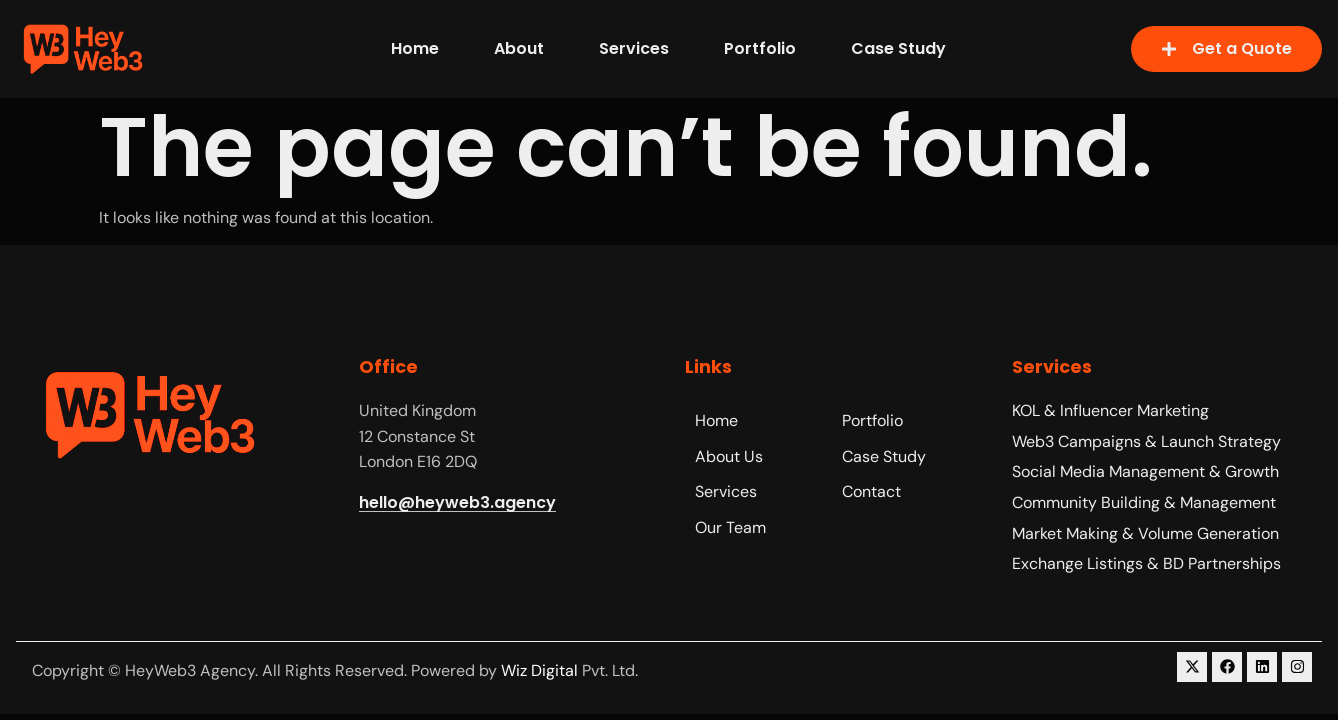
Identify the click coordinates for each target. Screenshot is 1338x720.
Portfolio (760, 48)
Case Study (898, 48)
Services (634, 48)
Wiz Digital (539, 670)
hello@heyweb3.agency (457, 502)
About (519, 48)
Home (415, 48)
